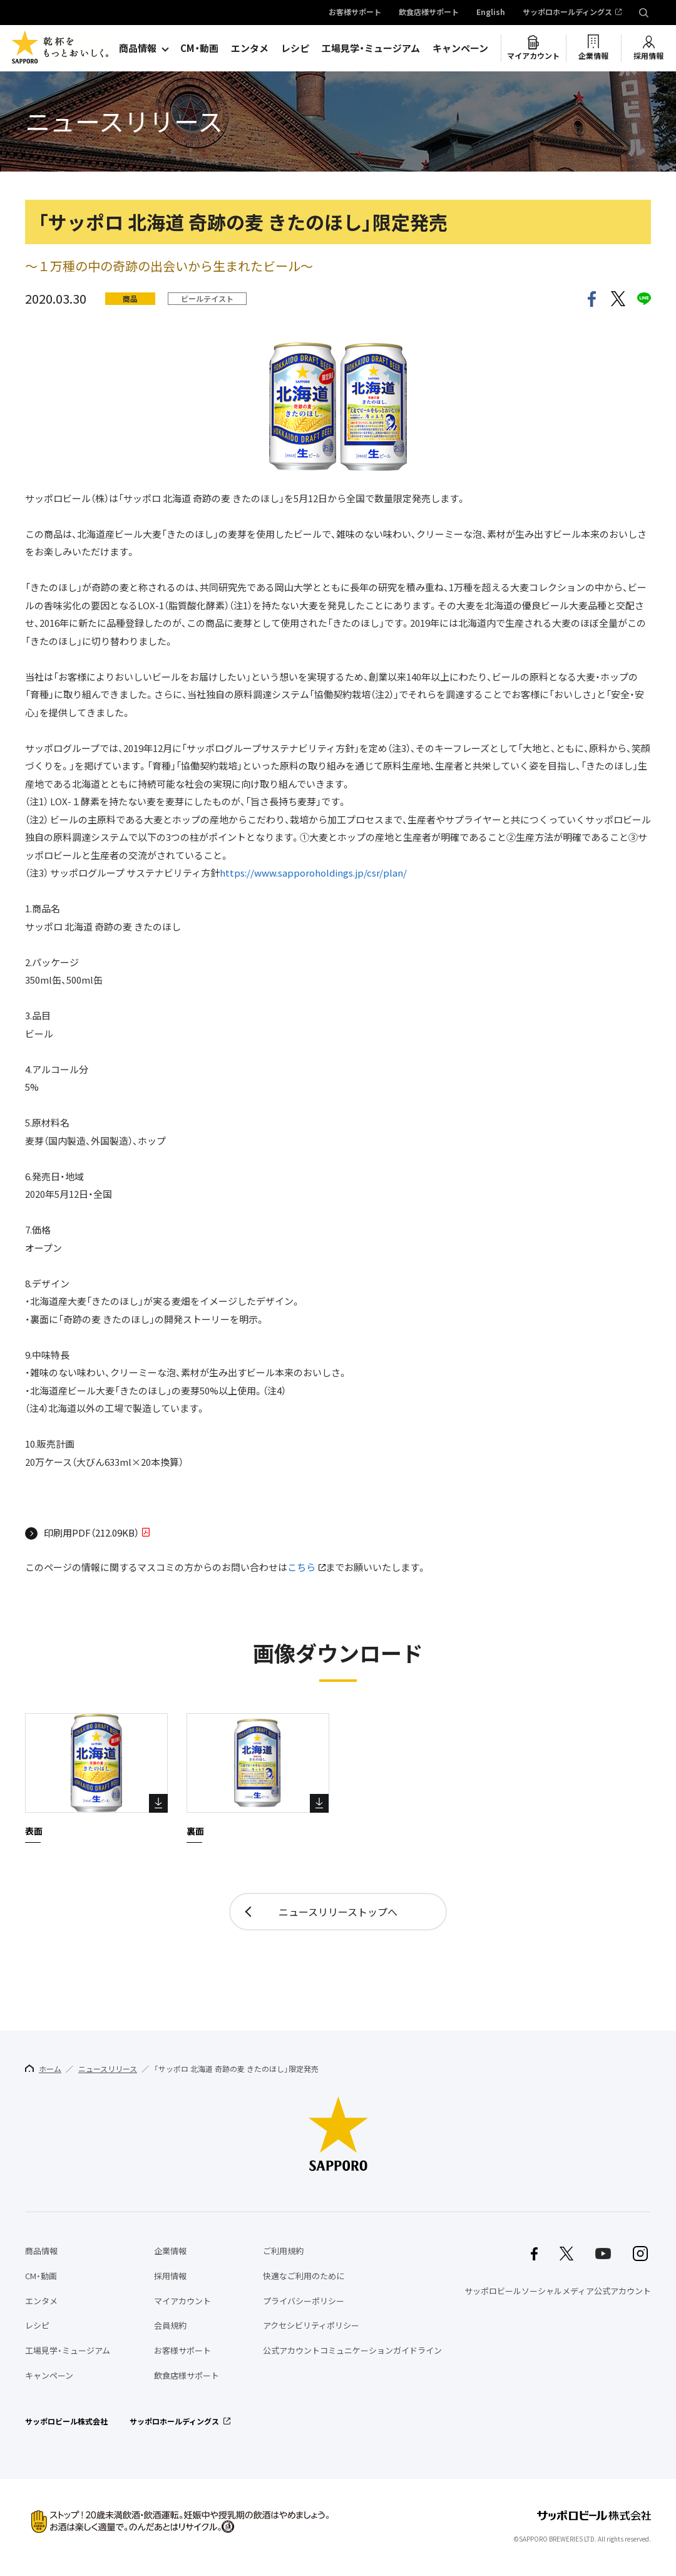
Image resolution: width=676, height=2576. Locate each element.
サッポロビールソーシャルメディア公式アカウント (557, 2291)
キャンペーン (460, 48)
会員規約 (170, 2325)
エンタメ (250, 48)
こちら (301, 1567)
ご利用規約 (283, 2251)
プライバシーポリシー (303, 2301)
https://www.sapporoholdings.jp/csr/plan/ (313, 873)
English (490, 13)
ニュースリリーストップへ (338, 1911)
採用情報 (648, 55)
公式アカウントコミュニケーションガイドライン (352, 2350)
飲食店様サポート (429, 13)
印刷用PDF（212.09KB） (91, 1533)
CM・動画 (199, 48)
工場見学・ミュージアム (371, 48)
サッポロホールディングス (567, 13)
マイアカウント (533, 55)
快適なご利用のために (303, 2276)
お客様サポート (355, 13)
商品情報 (137, 48)
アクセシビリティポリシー (311, 2325)
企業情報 (593, 55)
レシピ (295, 48)
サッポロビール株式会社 (66, 2421)
